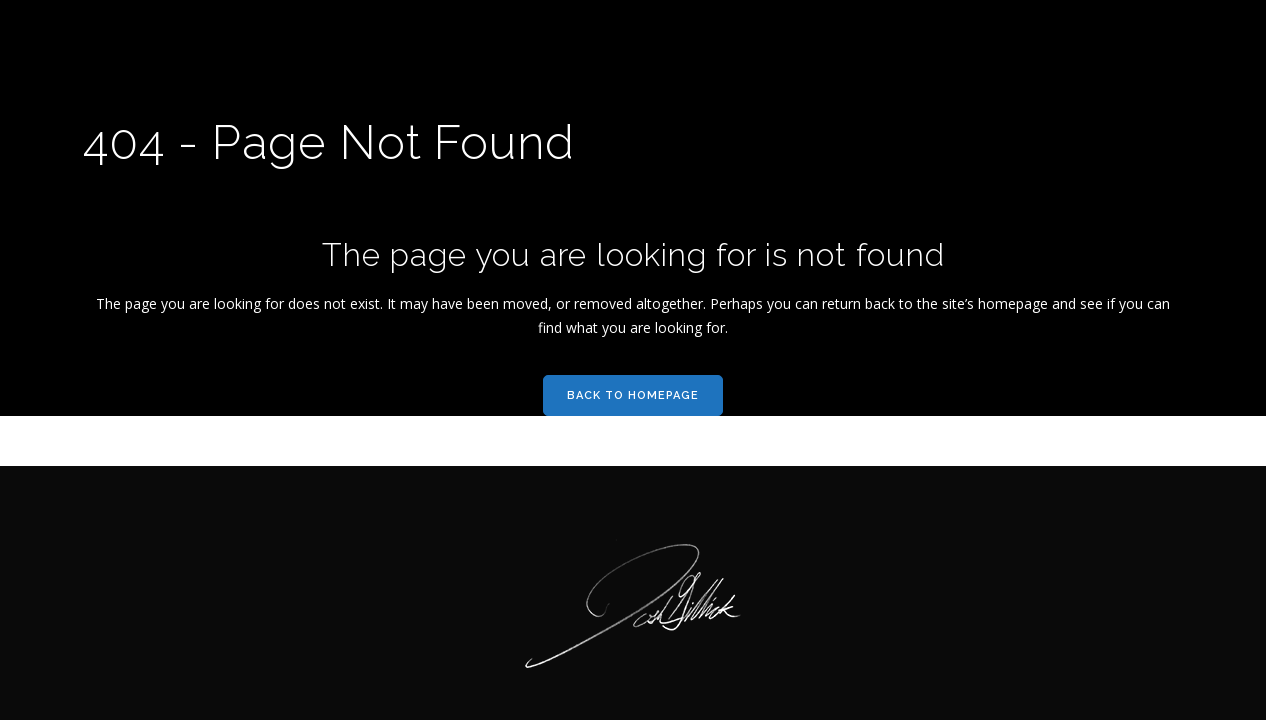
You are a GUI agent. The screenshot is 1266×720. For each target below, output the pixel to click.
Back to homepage (633, 395)
